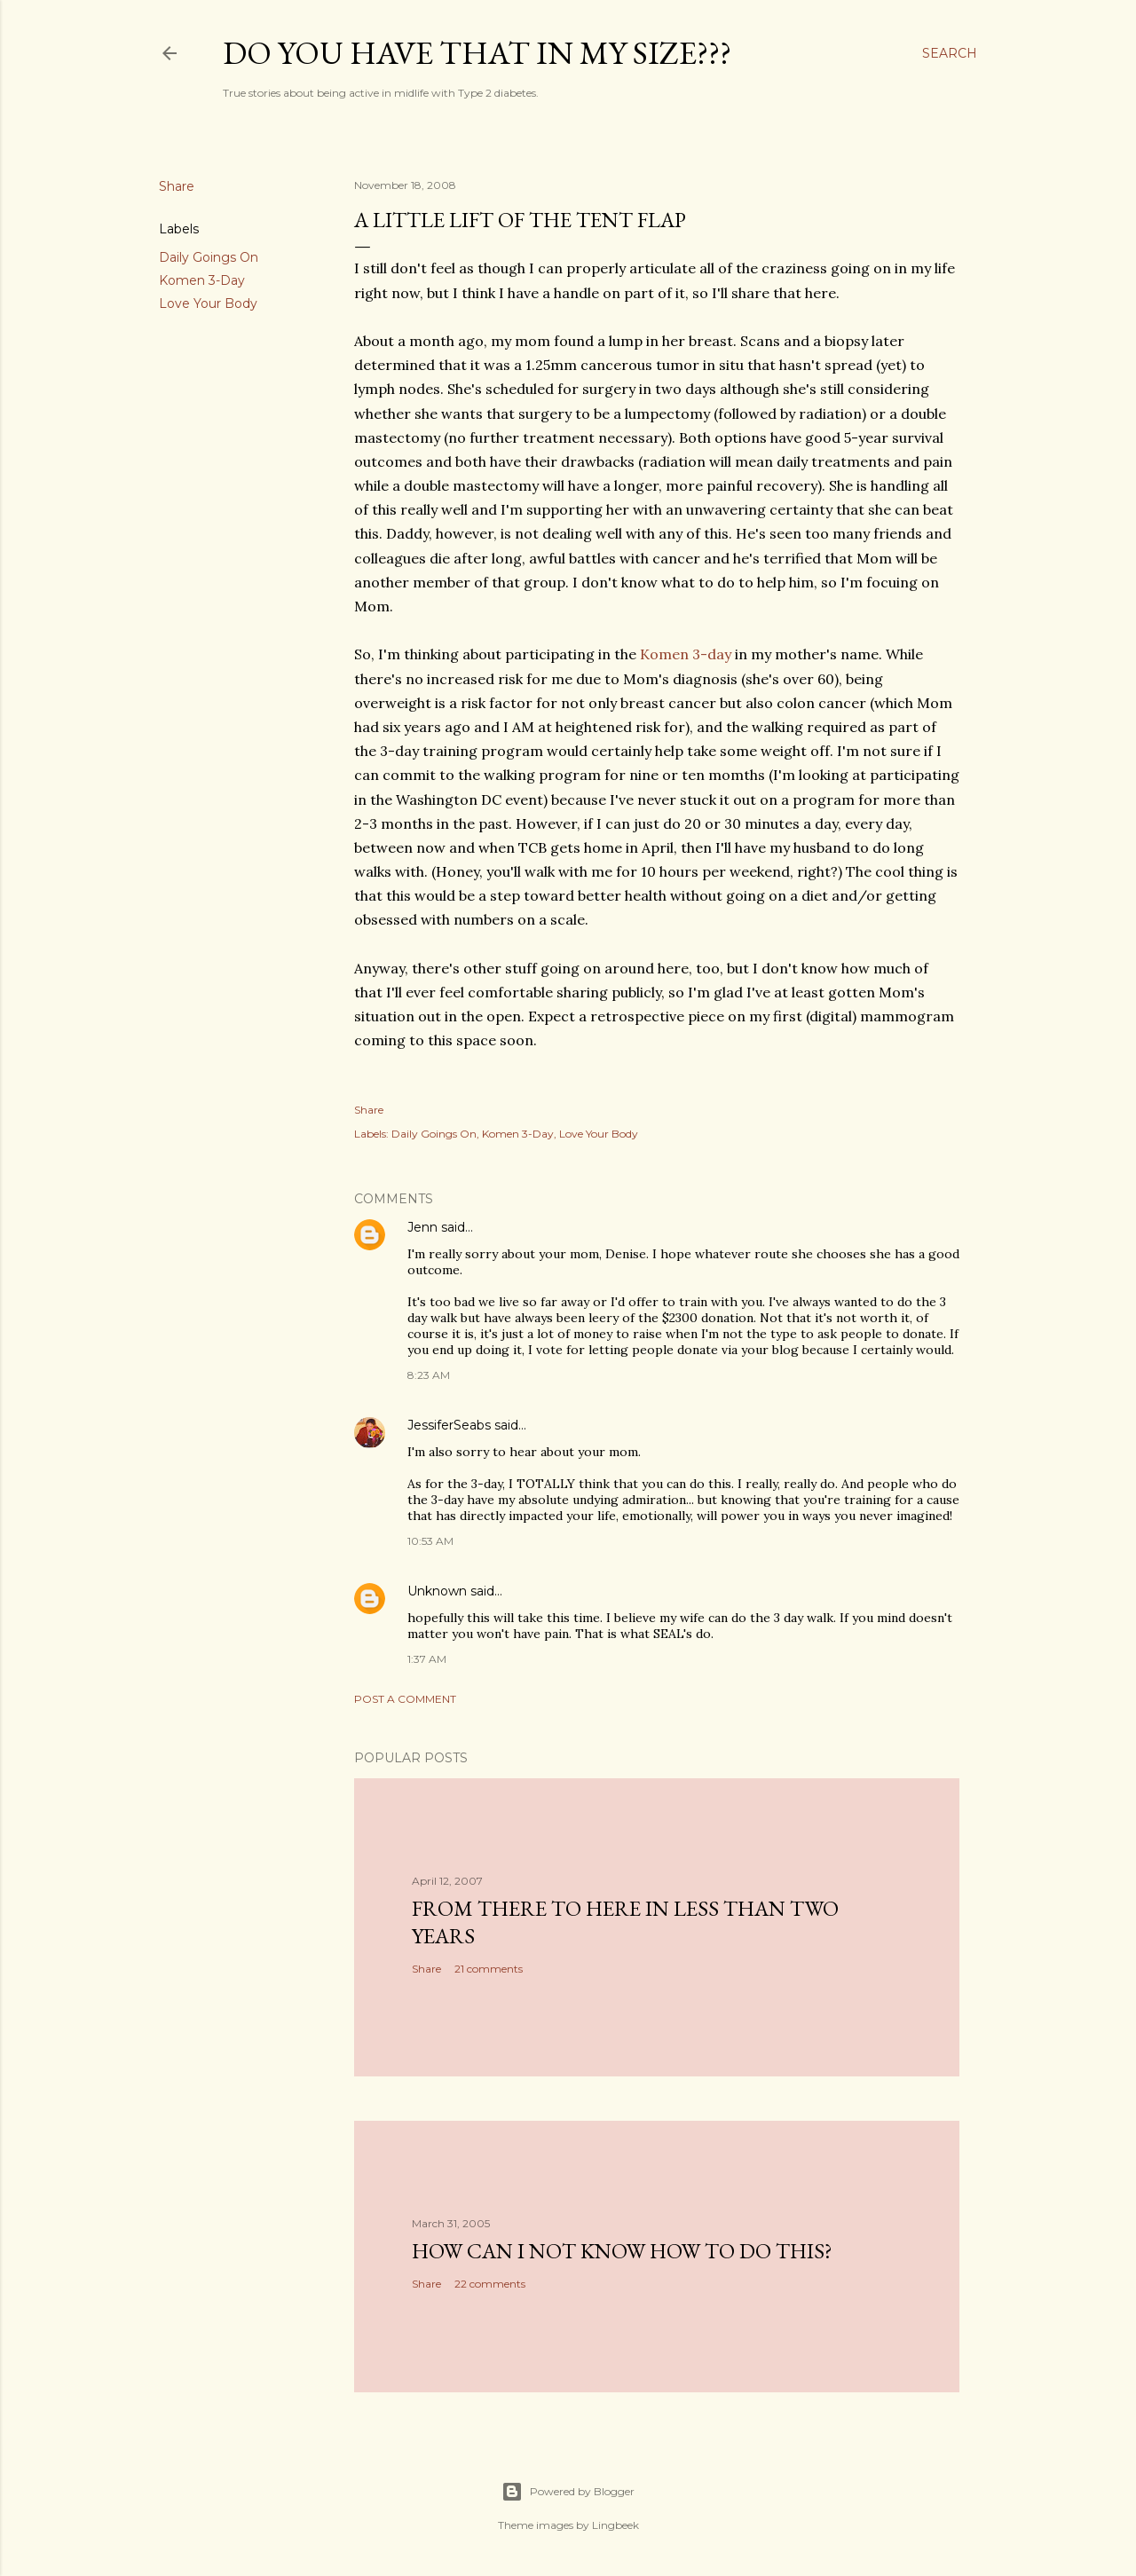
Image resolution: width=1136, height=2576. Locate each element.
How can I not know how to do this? (622, 2251)
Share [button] (176, 186)
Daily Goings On (208, 257)
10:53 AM (430, 1541)
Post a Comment (405, 1699)
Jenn (422, 1227)
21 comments (488, 1968)
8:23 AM (428, 1375)
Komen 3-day (687, 654)
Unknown (437, 1591)
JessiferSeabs (449, 1425)
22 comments (489, 2283)
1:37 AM (426, 1659)
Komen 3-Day (202, 280)
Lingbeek (615, 2525)
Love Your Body (208, 303)
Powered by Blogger (568, 2491)
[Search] (949, 53)
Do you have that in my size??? (477, 53)
